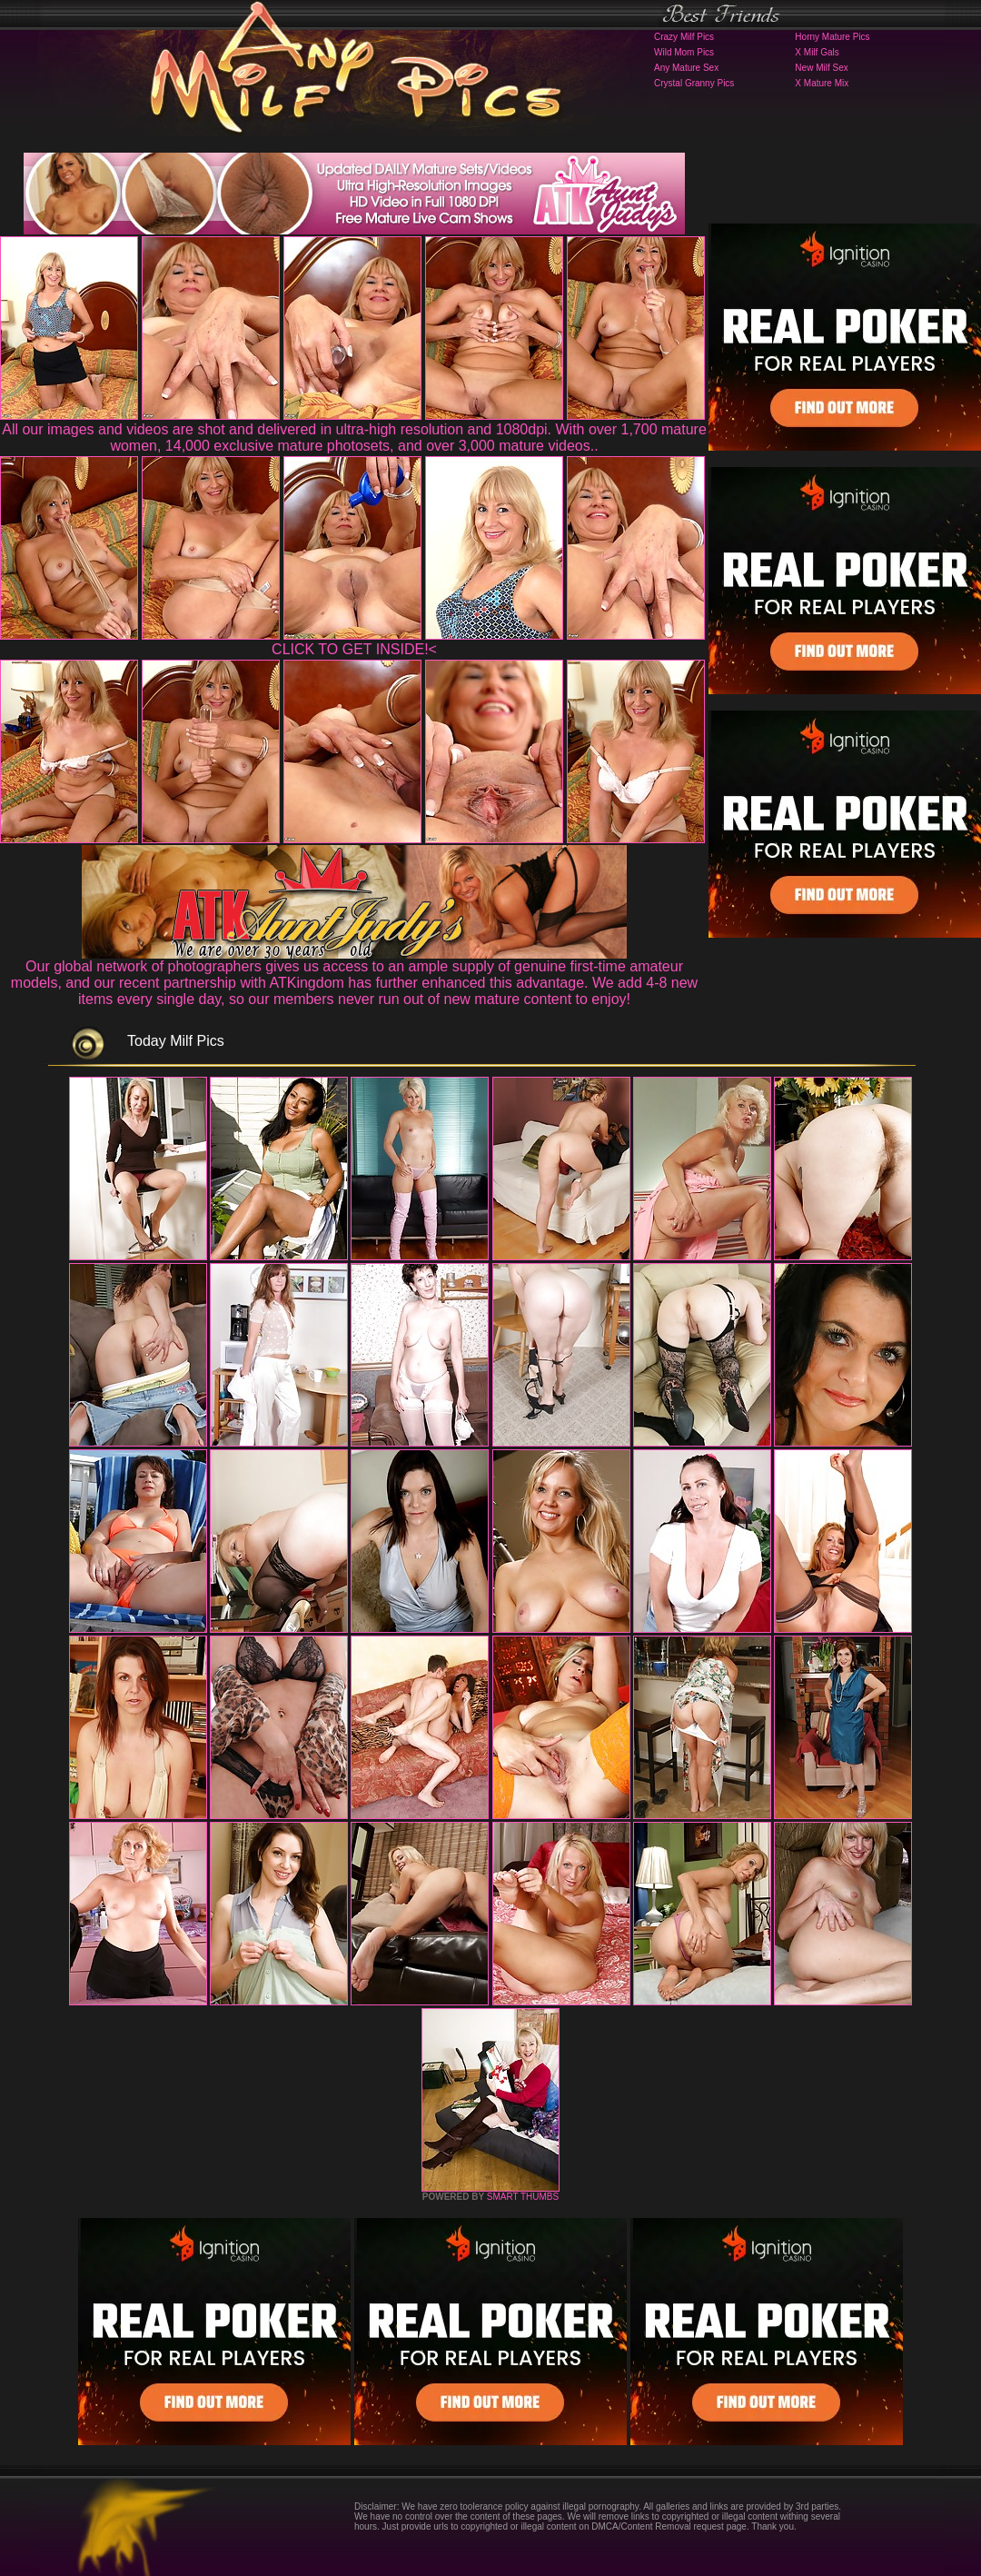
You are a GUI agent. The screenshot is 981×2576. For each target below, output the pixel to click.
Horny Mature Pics (832, 37)
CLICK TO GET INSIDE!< (354, 649)
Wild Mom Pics (684, 52)
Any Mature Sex (686, 68)
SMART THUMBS (523, 2197)
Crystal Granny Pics (694, 83)
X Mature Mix (821, 83)
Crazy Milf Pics (684, 37)
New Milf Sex (821, 68)
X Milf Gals (816, 52)
